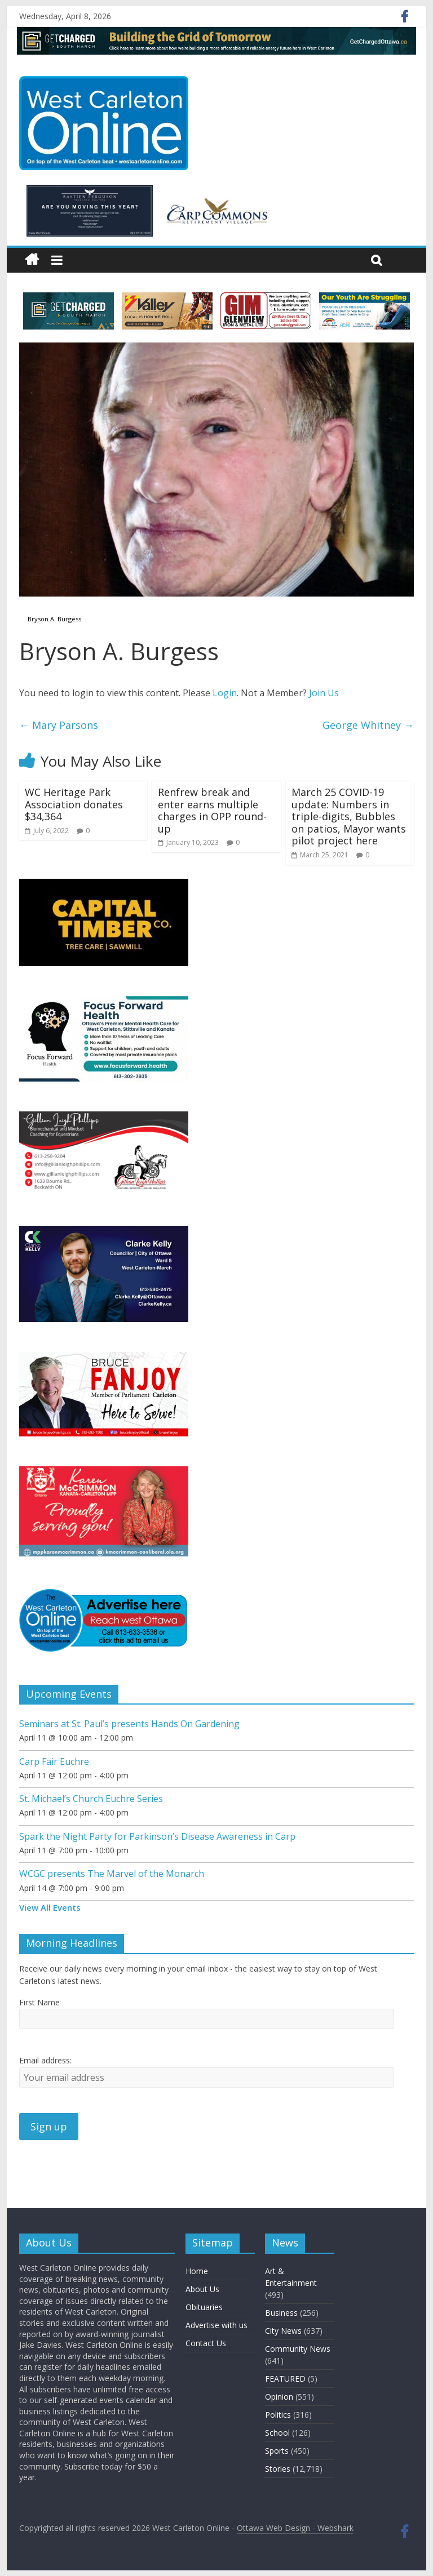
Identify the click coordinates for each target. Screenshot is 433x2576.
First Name (39, 2002)
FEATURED (285, 2378)
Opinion (279, 2396)
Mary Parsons (58, 725)
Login (225, 693)
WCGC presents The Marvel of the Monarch (111, 1873)
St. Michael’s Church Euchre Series (91, 1798)
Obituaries (204, 2307)
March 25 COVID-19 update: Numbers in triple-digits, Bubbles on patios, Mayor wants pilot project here (348, 816)
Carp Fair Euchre (54, 1761)
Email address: (45, 2060)
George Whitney (368, 725)
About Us (202, 2289)
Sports (277, 2450)
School (277, 2432)
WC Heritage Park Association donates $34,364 (74, 804)
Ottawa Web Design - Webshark (295, 2527)
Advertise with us (216, 2325)
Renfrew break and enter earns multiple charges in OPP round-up (212, 810)
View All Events (50, 1907)
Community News (297, 2348)
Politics (278, 2414)
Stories (277, 2468)
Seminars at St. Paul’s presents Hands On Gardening (129, 1724)
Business (281, 2312)
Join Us (324, 693)
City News (283, 2330)
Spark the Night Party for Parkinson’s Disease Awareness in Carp (157, 1836)
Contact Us (205, 2343)
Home (196, 2271)
